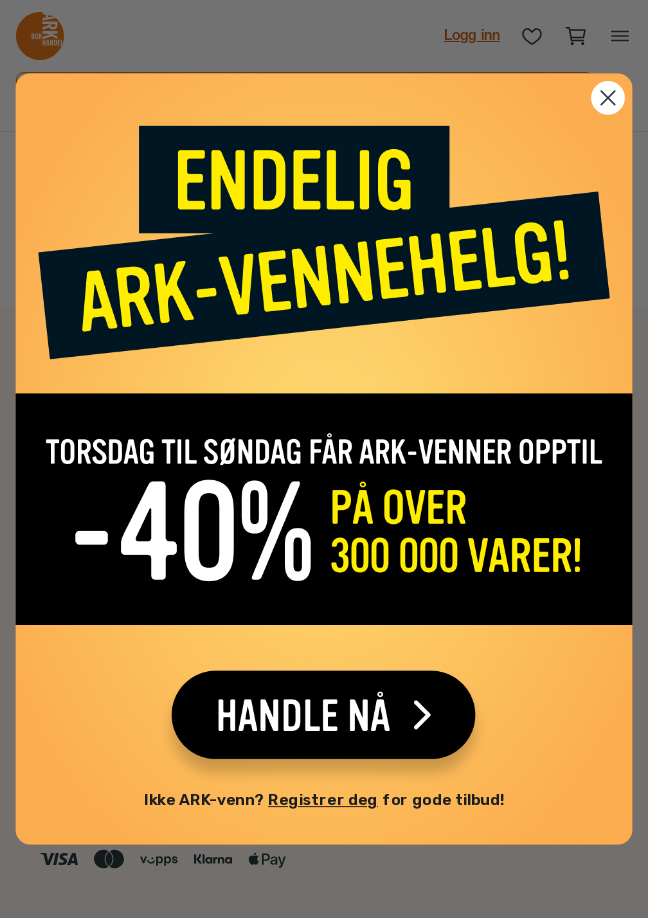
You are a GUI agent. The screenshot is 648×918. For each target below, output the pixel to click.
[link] (323, 444)
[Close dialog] (608, 102)
